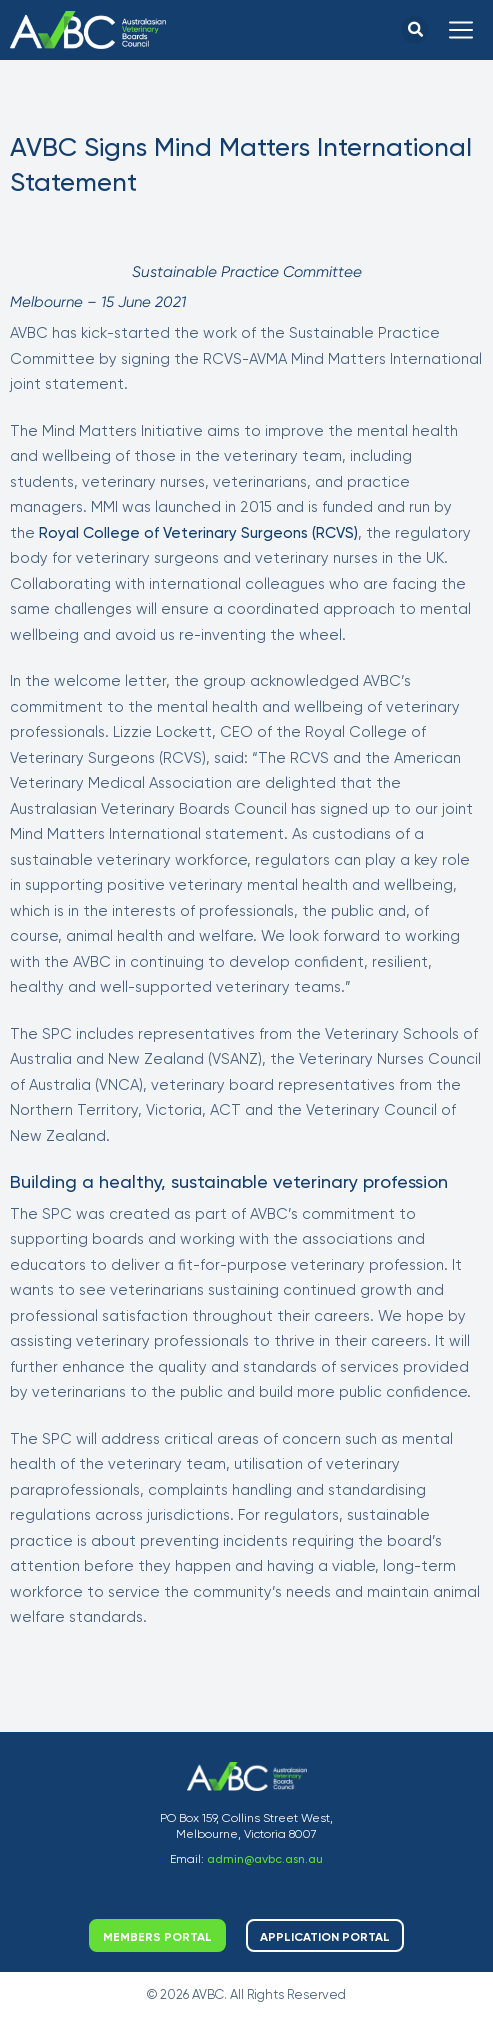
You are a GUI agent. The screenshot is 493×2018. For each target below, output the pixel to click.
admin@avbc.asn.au (265, 1859)
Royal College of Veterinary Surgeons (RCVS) (198, 533)
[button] (415, 30)
